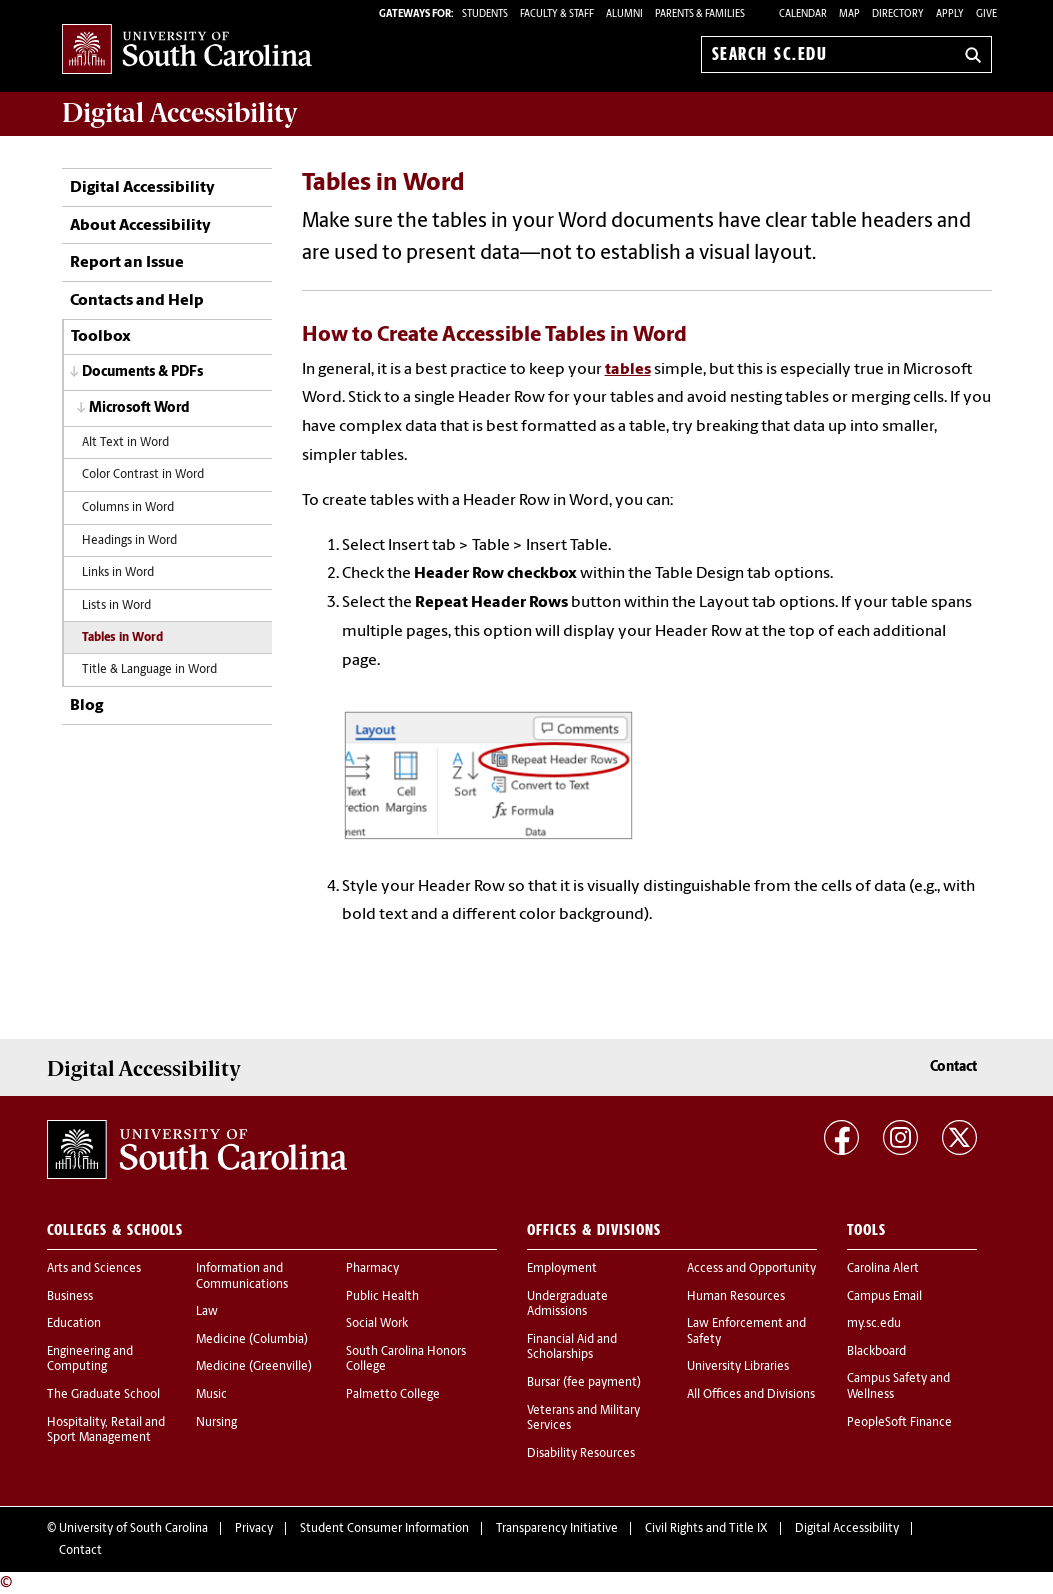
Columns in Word (128, 508)
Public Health (382, 1297)
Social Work (377, 1324)
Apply (950, 14)
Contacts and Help (137, 301)
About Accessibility (140, 226)
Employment (562, 1269)
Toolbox (101, 337)
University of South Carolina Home (187, 50)
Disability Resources (581, 1454)
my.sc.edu (874, 1324)
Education (74, 1324)
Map (849, 14)
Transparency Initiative (557, 1529)
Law (207, 1312)
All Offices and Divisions (751, 1395)
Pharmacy (372, 1269)
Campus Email (884, 1297)
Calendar (803, 14)
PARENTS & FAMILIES (700, 14)
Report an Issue (127, 263)
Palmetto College (393, 1395)
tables (628, 370)
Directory (898, 14)
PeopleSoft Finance (899, 1423)
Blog (86, 706)
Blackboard (876, 1352)
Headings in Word (129, 541)
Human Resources (736, 1297)
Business (70, 1297)
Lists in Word (116, 606)
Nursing (216, 1423)
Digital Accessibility (142, 188)
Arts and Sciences (94, 1269)
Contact (953, 1067)
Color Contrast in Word (143, 475)
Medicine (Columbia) (252, 1340)
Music (211, 1395)
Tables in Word (122, 638)
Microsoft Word (139, 408)
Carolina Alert (883, 1269)
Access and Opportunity (751, 1269)
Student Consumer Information (384, 1529)
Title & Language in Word (149, 670)
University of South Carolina (133, 1529)
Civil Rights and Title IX (706, 1529)
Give (986, 14)
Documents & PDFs (142, 372)
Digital (180, 113)
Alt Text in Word (125, 443)
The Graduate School (103, 1395)
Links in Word (118, 573)
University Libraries (738, 1367)
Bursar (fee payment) (584, 1383)
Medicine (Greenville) (254, 1367)
